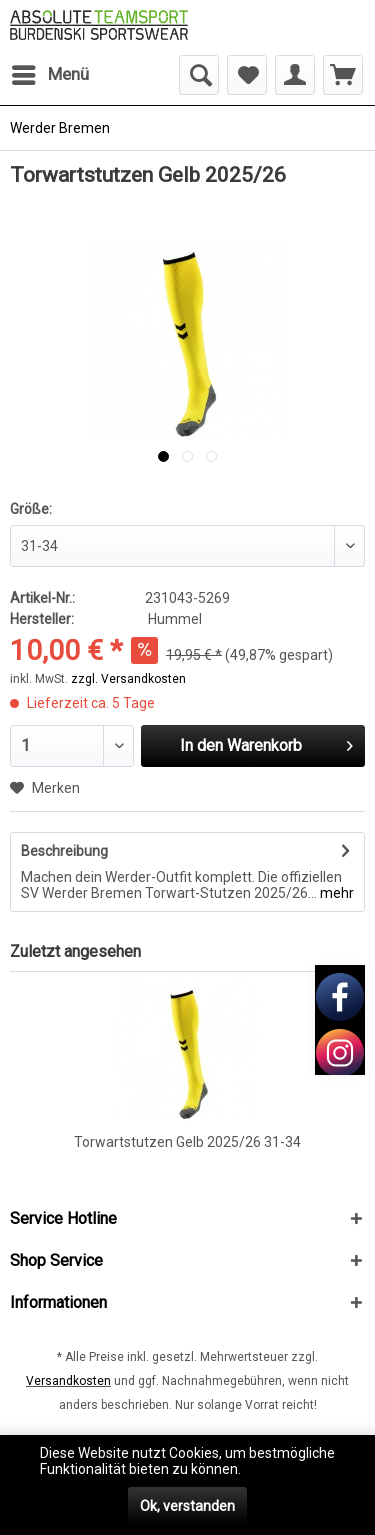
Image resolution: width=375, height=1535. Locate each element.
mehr (335, 893)
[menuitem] (49, 75)
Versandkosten (68, 1381)
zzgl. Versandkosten (128, 679)
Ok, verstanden (187, 1506)
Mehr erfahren (290, 1469)
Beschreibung (64, 851)
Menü (50, 71)
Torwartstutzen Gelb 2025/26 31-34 (187, 1142)
